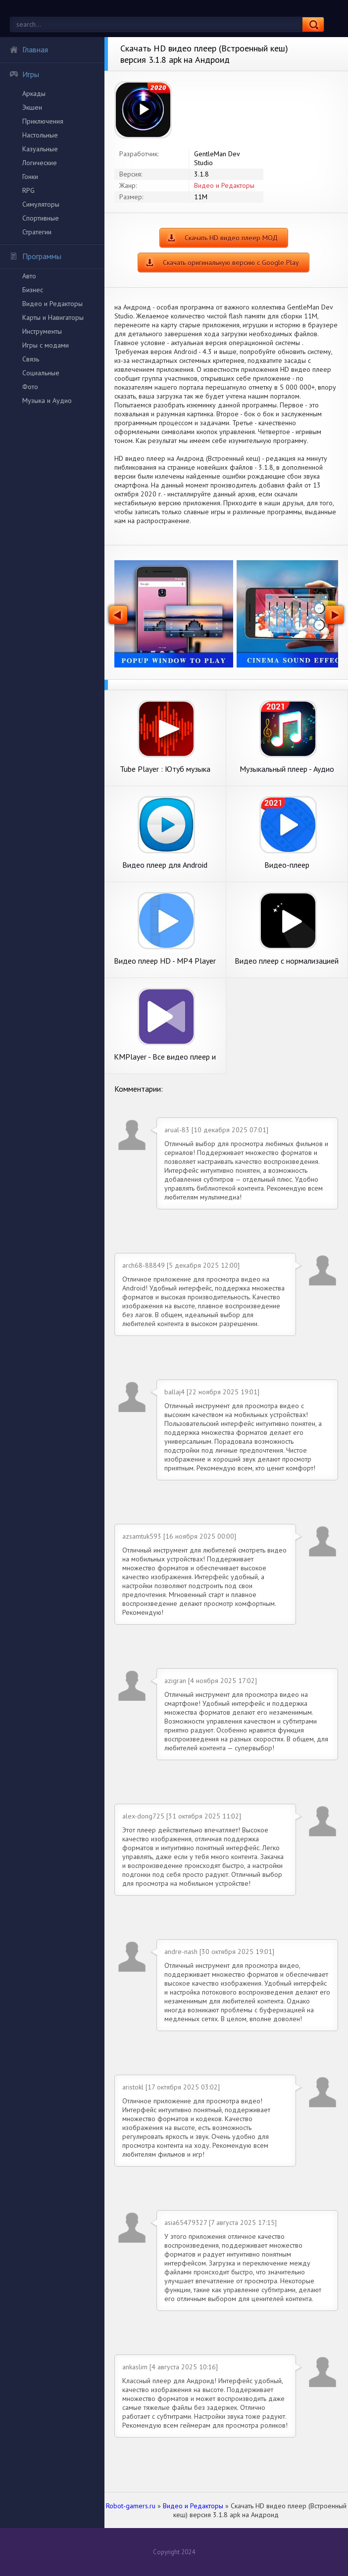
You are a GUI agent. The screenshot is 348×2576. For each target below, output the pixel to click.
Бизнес (32, 289)
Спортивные (40, 218)
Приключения (42, 121)
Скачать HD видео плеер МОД (231, 237)
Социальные (40, 372)
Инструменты (42, 331)
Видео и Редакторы (52, 303)
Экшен (32, 107)
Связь (30, 359)
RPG (28, 190)
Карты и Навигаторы (53, 317)
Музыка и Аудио (47, 400)
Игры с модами (45, 345)
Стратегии (36, 231)
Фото (30, 386)
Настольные (40, 135)
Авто (29, 275)
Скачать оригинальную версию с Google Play (231, 262)
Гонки (30, 176)
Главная (28, 49)
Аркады (34, 93)
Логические (39, 162)
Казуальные (40, 148)
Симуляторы (40, 204)
